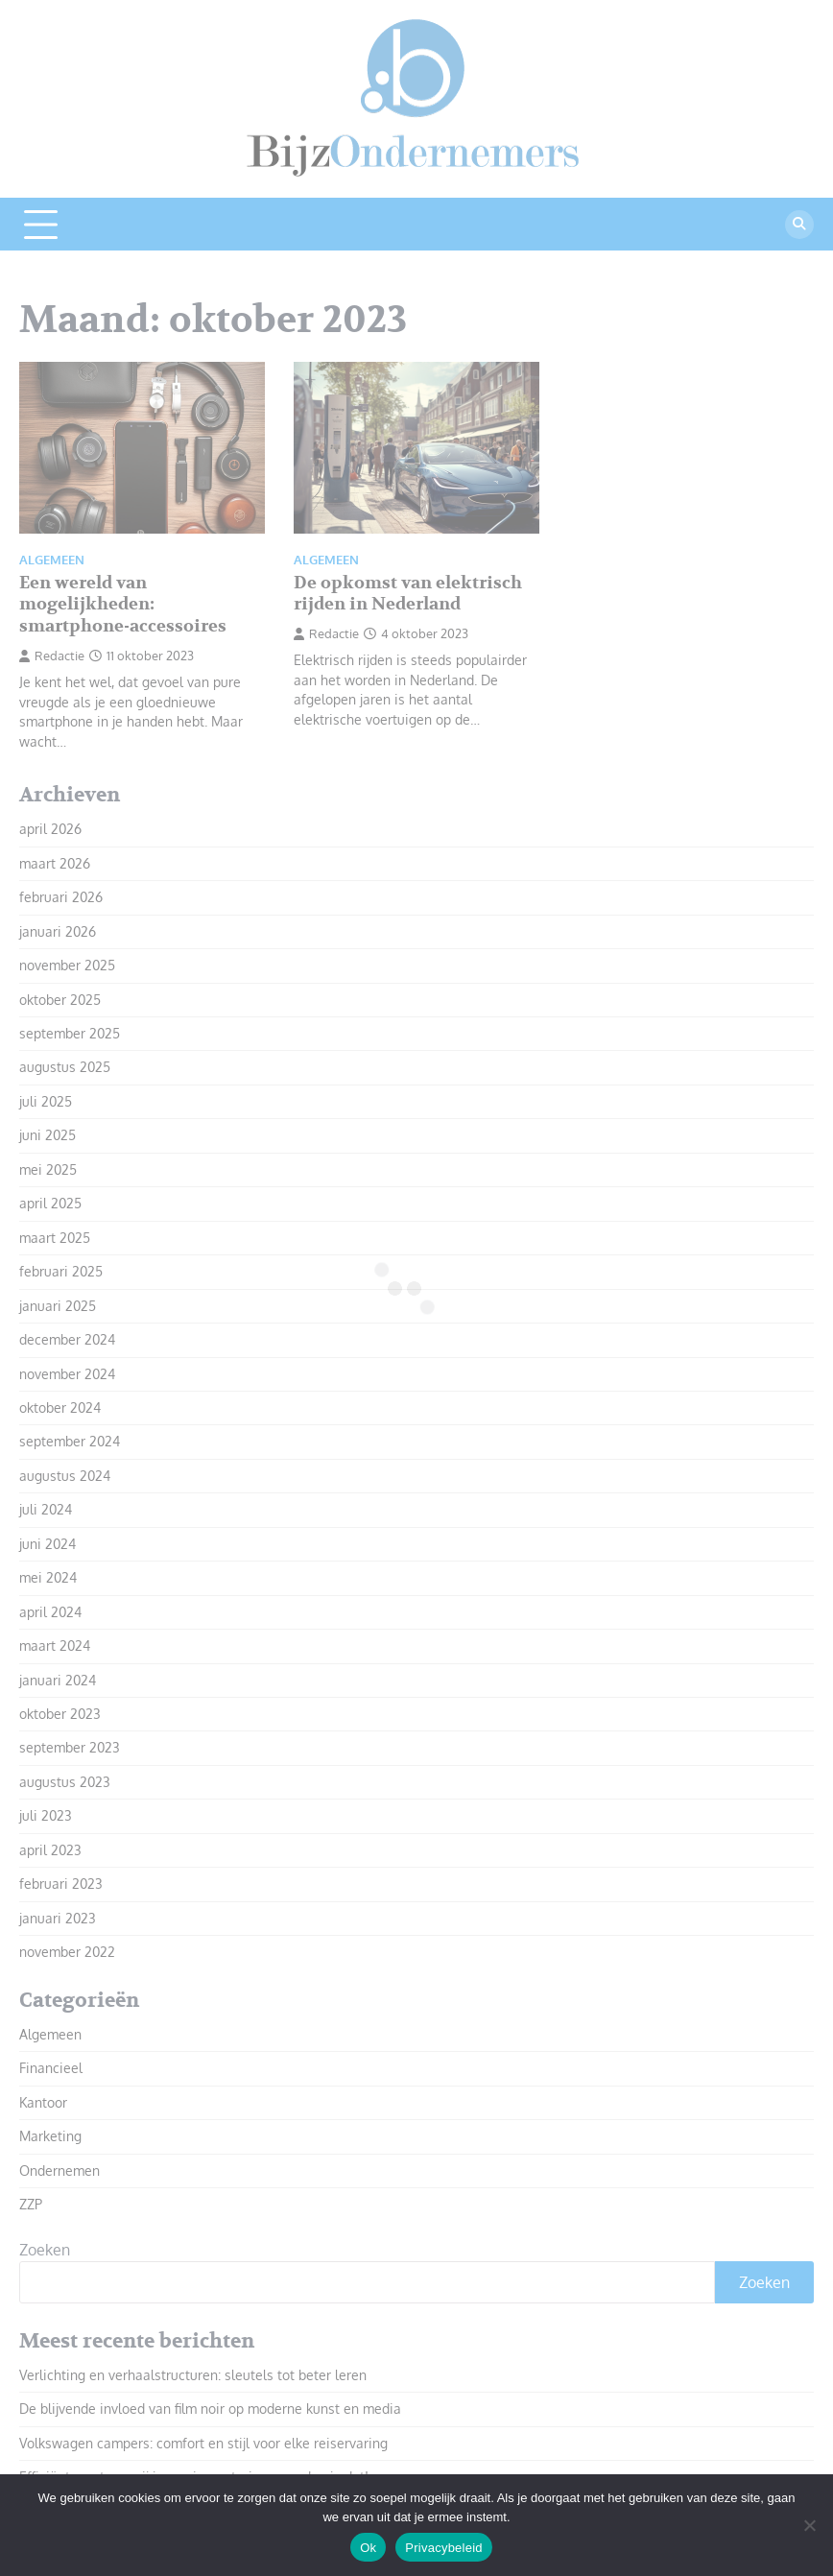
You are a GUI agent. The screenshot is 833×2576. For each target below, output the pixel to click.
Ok (368, 2547)
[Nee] (809, 2525)
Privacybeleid (444, 2547)
